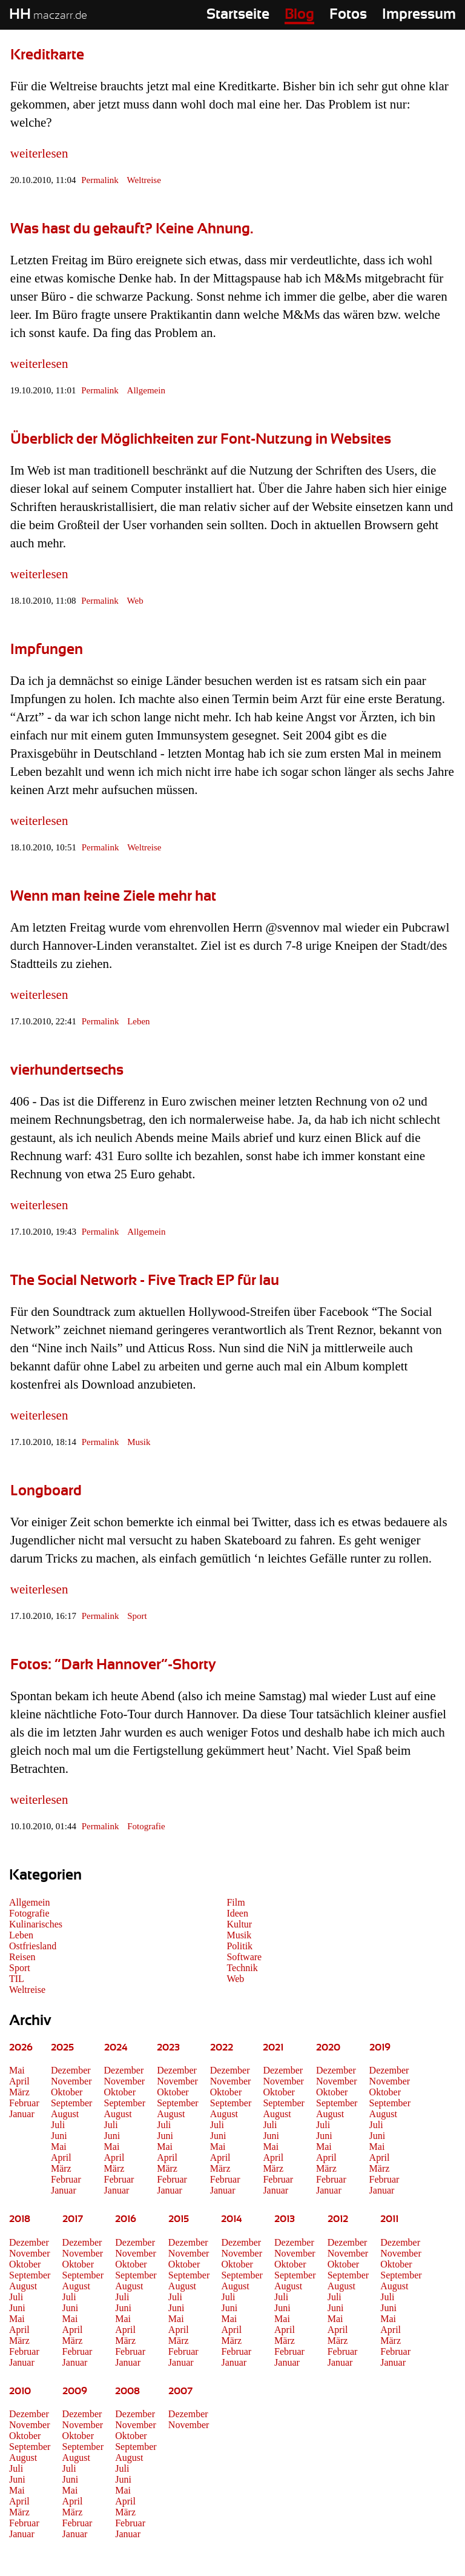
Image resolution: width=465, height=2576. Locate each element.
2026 (21, 2047)
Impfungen (46, 649)
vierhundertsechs (67, 1070)
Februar (24, 2103)
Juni (59, 2136)
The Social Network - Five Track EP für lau (144, 1280)
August (65, 2114)
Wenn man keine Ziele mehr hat (113, 896)
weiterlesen (39, 153)
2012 (338, 2219)
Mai (17, 2070)
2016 (125, 2219)
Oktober (66, 2092)
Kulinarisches (35, 1924)
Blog (299, 14)
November (71, 2081)
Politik (239, 1946)
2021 (273, 2047)
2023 (168, 2047)
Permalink (100, 180)
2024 (116, 2047)
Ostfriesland (32, 1946)
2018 (19, 2219)
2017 (72, 2219)
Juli (58, 2125)
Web (135, 601)
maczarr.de (48, 15)
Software (244, 1957)
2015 (178, 2219)
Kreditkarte (47, 55)
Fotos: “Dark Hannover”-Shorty (113, 1665)
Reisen (22, 1957)
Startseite (237, 14)
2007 (180, 2391)
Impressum (419, 14)
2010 (20, 2391)
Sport (137, 1616)
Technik (241, 1968)
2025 (62, 2047)
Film (235, 1902)
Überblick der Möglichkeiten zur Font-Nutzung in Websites (200, 439)
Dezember (71, 2070)
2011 (389, 2219)
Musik (138, 1442)
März (19, 2092)
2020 (328, 2047)
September (71, 2103)
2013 (284, 2219)
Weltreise (144, 180)
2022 (221, 2047)
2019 (380, 2047)
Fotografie (146, 1826)
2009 (74, 2391)
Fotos (348, 14)
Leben (138, 1021)
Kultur (239, 1924)
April (19, 2081)
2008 (127, 2391)
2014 (231, 2219)
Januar (22, 2114)
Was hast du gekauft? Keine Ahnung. (131, 229)
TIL (16, 1979)
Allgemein (146, 390)
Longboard (46, 1491)
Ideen (237, 1913)
